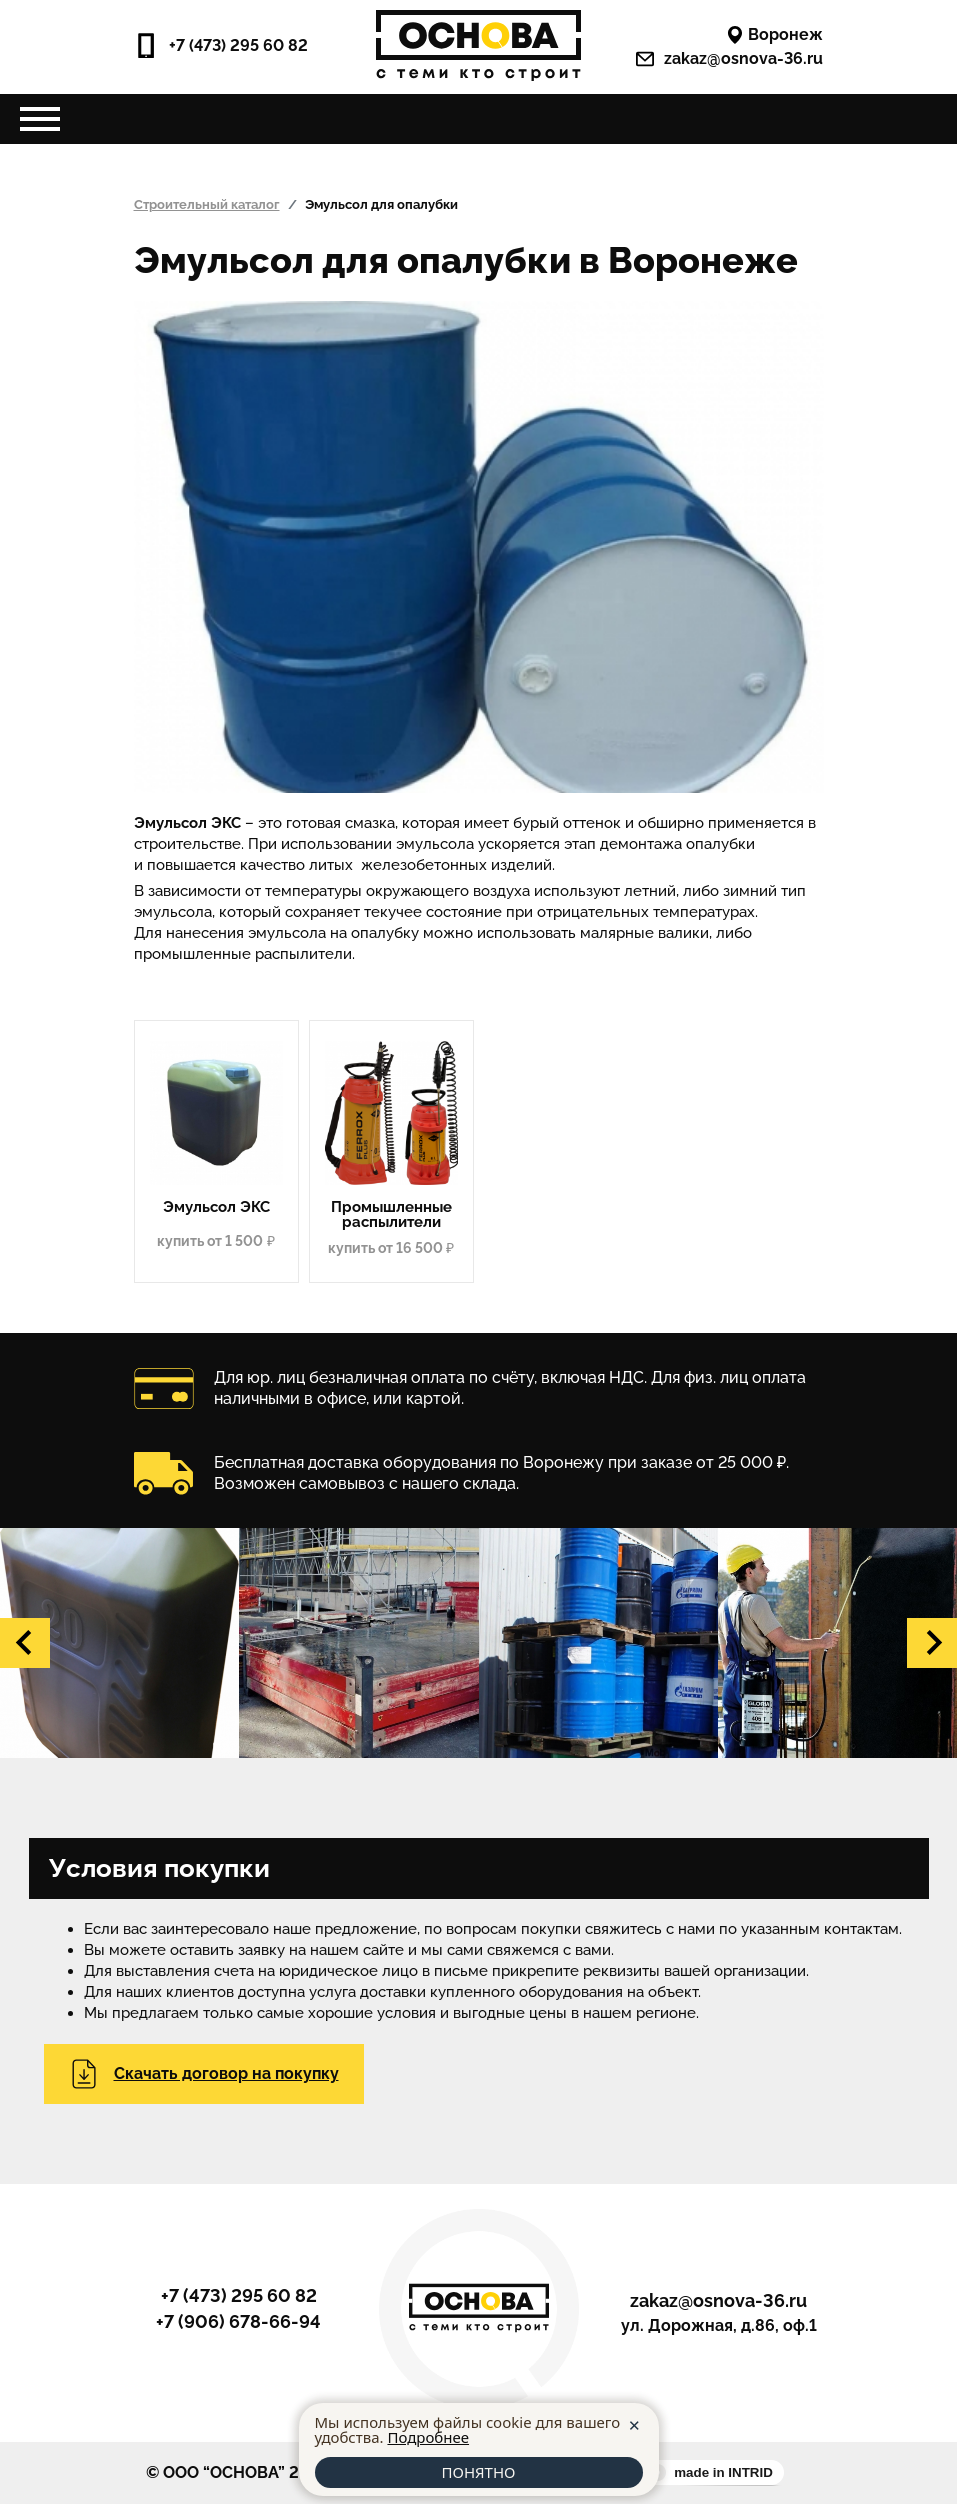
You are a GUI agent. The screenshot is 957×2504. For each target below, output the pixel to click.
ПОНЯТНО (478, 2472)
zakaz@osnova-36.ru (729, 59)
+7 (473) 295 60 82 (221, 45)
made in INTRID (723, 2472)
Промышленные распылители (391, 1215)
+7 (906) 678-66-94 (238, 2322)
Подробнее (428, 2437)
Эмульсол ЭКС (216, 1207)
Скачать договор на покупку (204, 2074)
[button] (25, 1643)
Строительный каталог (207, 204)
